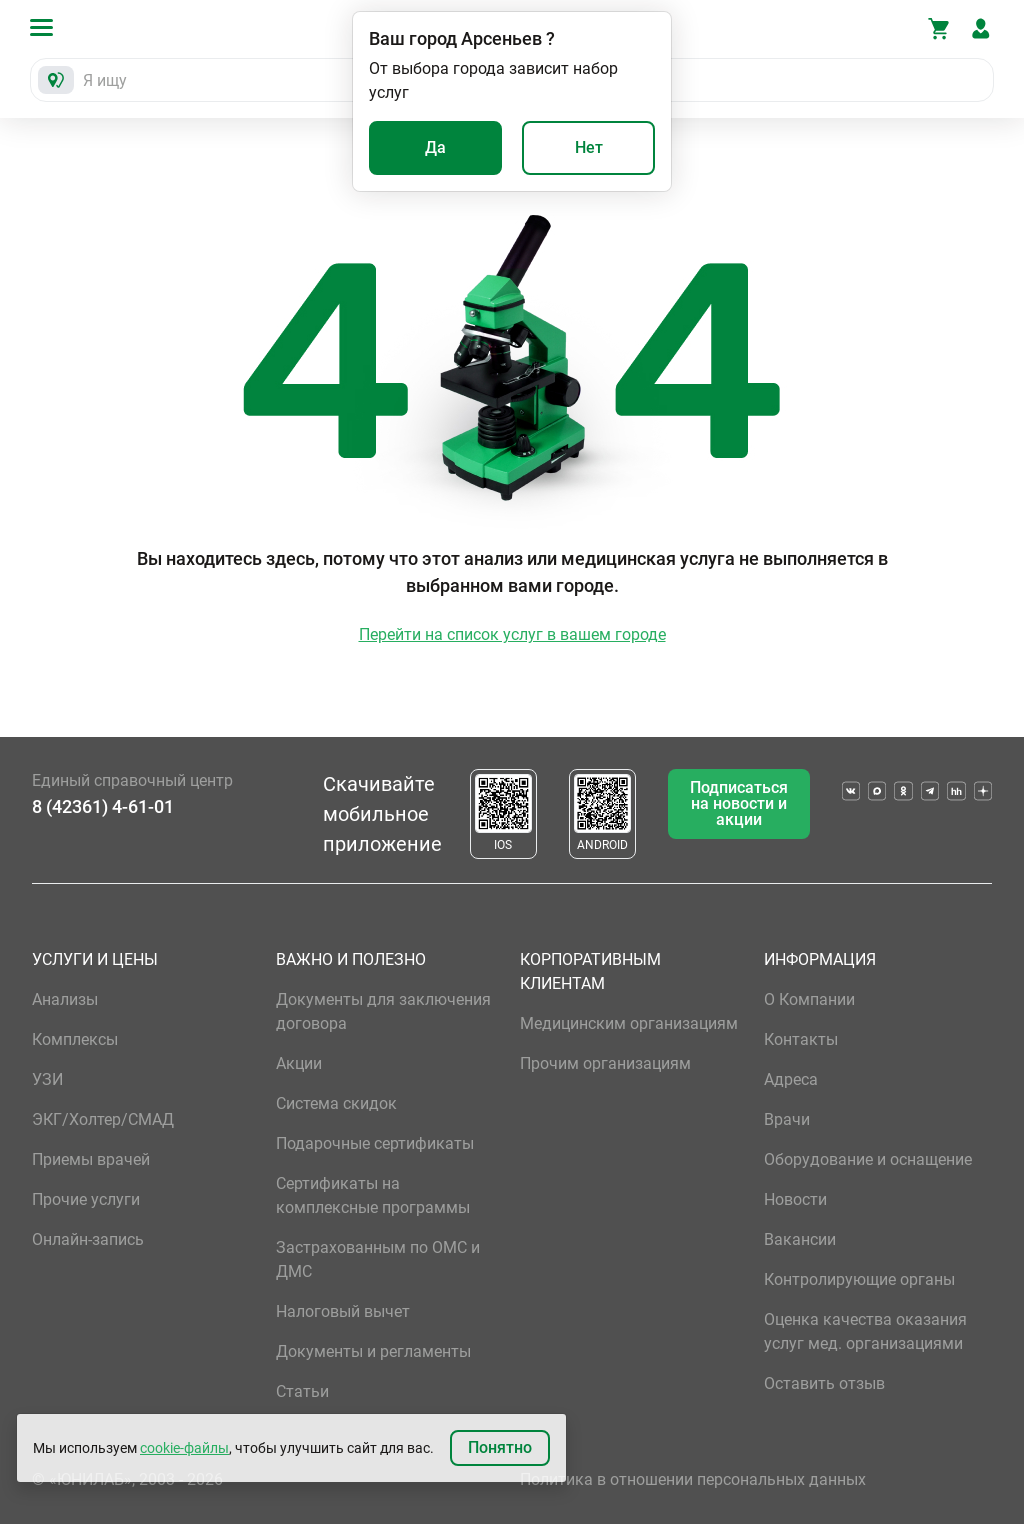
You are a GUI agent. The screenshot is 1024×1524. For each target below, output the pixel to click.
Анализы (65, 999)
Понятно (500, 1447)
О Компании (809, 999)
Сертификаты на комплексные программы (373, 1195)
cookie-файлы (184, 1448)
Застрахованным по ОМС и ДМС (378, 1259)
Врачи (787, 1119)
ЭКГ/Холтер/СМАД (103, 1119)
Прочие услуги (86, 1199)
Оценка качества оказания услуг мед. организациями (865, 1331)
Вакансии (800, 1239)
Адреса (791, 1079)
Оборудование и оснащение (868, 1159)
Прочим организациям (605, 1063)
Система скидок (336, 1103)
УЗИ (47, 1079)
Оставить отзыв (824, 1383)
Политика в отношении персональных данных (693, 1479)
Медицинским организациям (629, 1023)
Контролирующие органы (859, 1279)
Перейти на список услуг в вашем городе (512, 634)
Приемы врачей (91, 1159)
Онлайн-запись (88, 1239)
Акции (299, 1063)
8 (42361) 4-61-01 (103, 806)
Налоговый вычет (343, 1311)
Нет (589, 147)
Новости (795, 1199)
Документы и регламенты (373, 1351)
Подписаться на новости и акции (739, 803)
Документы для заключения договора (383, 1011)
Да (435, 147)
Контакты (801, 1039)
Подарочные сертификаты (375, 1143)
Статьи (302, 1391)
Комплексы (75, 1039)
